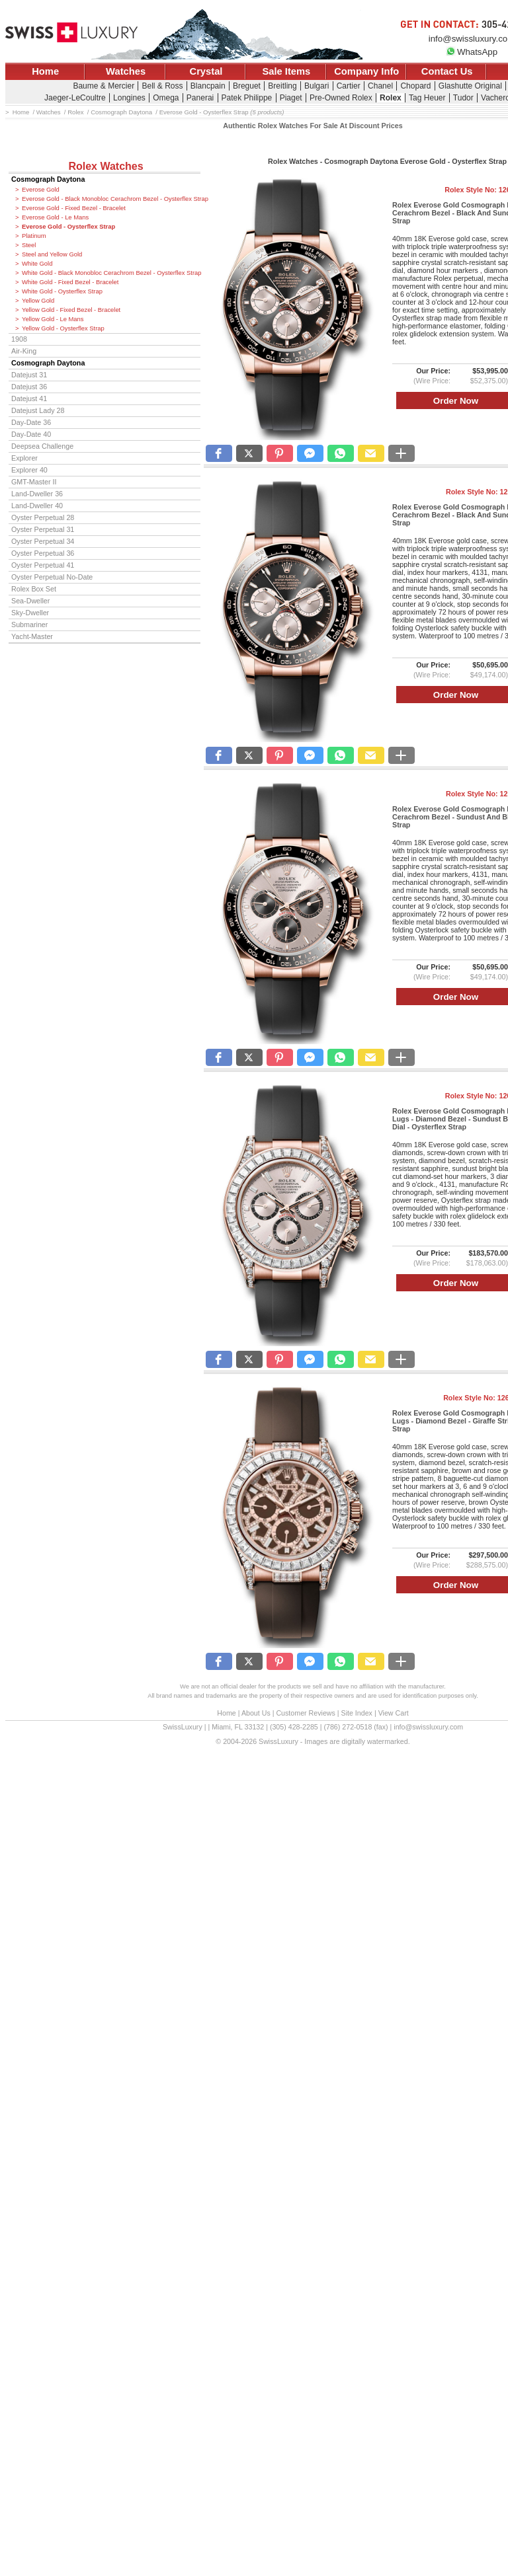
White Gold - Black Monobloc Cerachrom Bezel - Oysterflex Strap (111, 273)
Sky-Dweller (30, 613)
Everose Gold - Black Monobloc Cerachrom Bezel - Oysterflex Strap (111, 199)
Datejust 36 (29, 387)
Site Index (356, 1713)
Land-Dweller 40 (37, 506)
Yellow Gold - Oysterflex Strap (63, 328)
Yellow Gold (38, 300)
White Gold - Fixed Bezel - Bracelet (70, 282)
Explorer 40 (29, 470)
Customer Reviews (305, 1713)
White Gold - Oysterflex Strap (62, 291)
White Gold (37, 263)
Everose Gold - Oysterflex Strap (68, 226)
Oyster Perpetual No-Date (52, 577)
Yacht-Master (32, 636)
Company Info (366, 71)
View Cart (393, 1713)
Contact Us (447, 71)
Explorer (24, 458)
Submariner (29, 624)
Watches (126, 71)
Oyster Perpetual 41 (42, 565)
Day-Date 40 (31, 434)
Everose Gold (41, 189)
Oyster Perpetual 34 (42, 541)
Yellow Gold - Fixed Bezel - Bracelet (71, 310)
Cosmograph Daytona (48, 179)
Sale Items (286, 71)
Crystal (206, 71)
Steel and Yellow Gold (52, 254)
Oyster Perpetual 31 (42, 529)
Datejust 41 (29, 398)
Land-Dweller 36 (37, 494)
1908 (19, 339)
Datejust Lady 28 (37, 410)
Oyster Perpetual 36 (42, 553)
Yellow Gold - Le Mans (52, 319)
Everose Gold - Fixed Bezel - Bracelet (74, 208)
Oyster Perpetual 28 (42, 517)
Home (45, 71)
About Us (256, 1713)
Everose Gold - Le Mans (55, 217)
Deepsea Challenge (42, 446)
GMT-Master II (33, 482)
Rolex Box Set (33, 589)
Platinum (34, 236)
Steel (29, 245)
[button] (219, 453)
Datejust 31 (29, 375)
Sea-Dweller (30, 601)
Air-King (23, 351)
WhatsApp (471, 52)
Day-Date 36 (31, 422)
